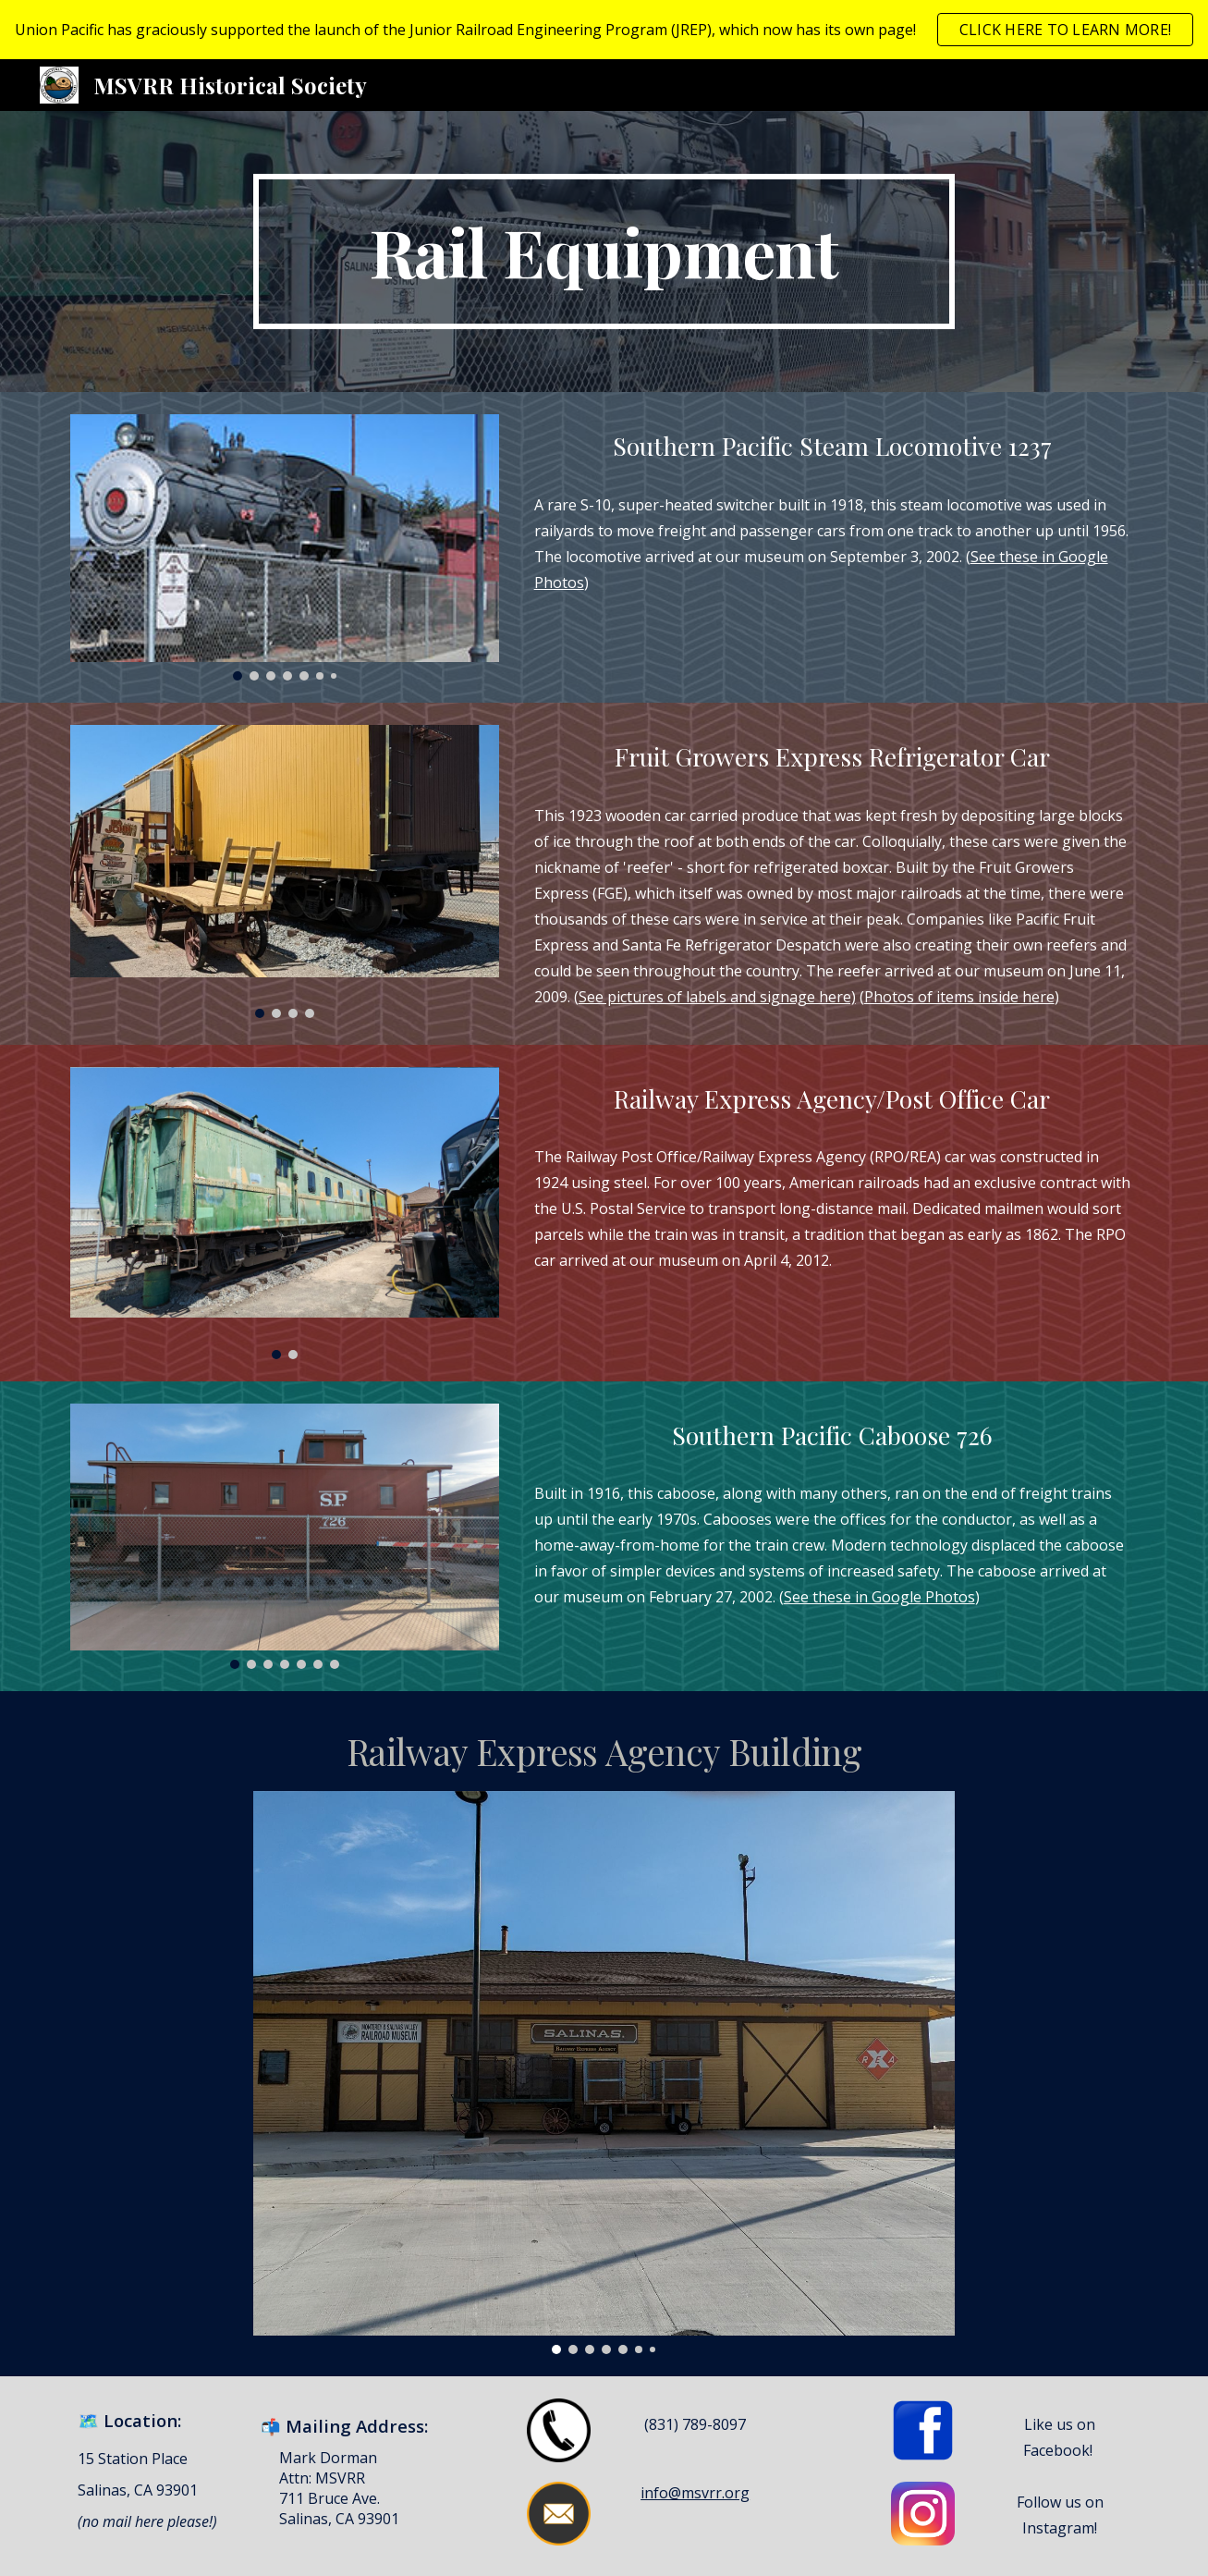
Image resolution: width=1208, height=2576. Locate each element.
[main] (604, 251)
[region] (604, 29)
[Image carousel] (284, 547)
